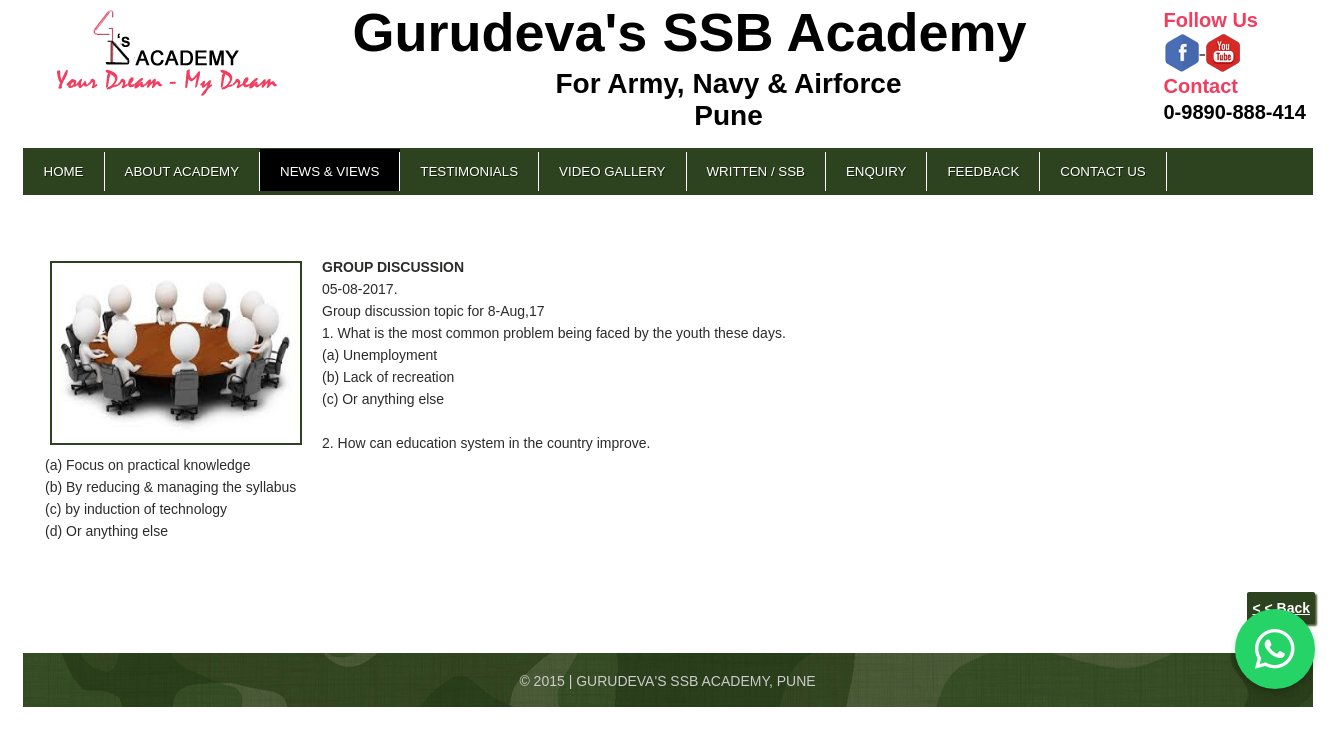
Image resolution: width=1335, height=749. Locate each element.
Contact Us (1102, 171)
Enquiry (876, 171)
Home (64, 171)
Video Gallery (612, 171)
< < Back (1281, 608)
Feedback (983, 171)
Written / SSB (756, 171)
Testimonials (469, 171)
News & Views (329, 171)
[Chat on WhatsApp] (1275, 649)
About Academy (182, 171)
